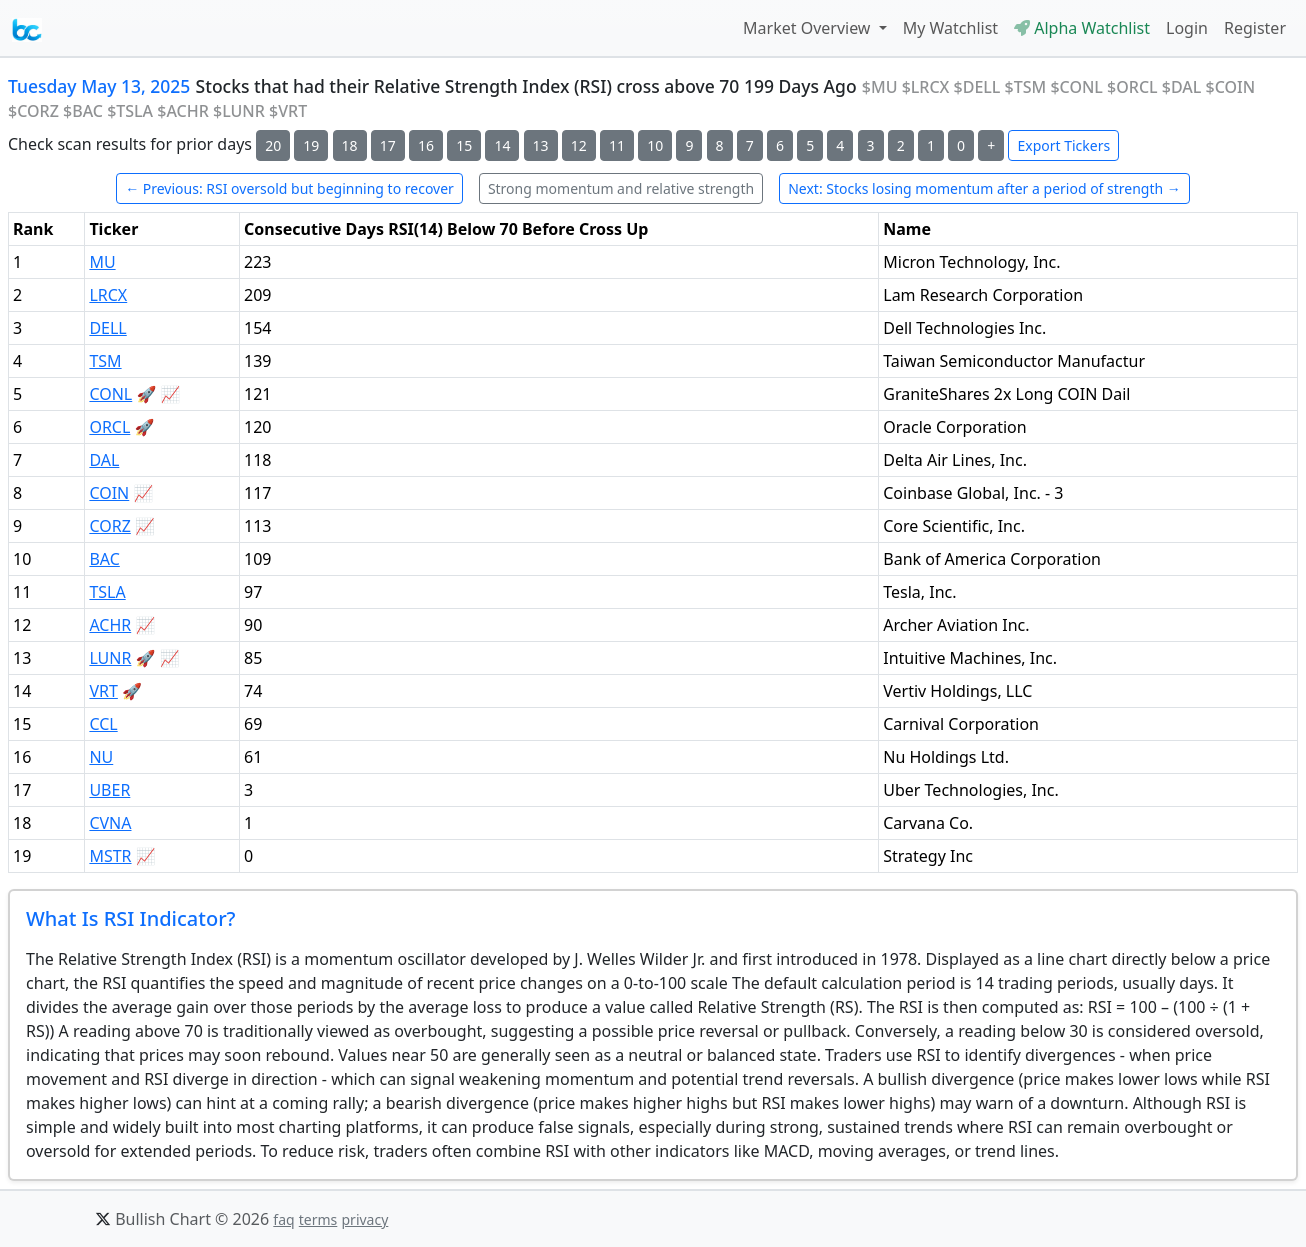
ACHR (110, 625)
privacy (364, 1219)
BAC (104, 559)
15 (464, 145)
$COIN (1231, 87)
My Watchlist (950, 28)
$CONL (1076, 87)
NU (101, 757)
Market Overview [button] (809, 28)
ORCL (109, 427)
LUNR (110, 658)
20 (273, 145)
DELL (107, 328)
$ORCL (1132, 87)
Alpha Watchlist (1082, 28)
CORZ (109, 526)
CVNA (110, 823)
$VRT (288, 111)
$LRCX (926, 87)
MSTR (110, 856)
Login (1187, 28)
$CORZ (33, 111)
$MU (880, 87)
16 (426, 145)
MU (102, 262)
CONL (110, 394)
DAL (104, 460)
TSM (105, 361)
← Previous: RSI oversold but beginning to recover (289, 188)
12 (579, 145)
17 (388, 145)
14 (502, 145)
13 (541, 145)
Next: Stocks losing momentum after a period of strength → (984, 188)
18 (350, 145)
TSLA (107, 592)
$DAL (1182, 87)
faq (283, 1219)
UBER (109, 790)
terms (318, 1219)
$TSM (1026, 87)
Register (1255, 28)
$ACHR (183, 111)
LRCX (108, 295)
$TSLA (130, 111)
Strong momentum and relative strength (621, 188)
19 (311, 145)
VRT (103, 691)
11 (617, 145)
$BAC (83, 111)
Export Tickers (1063, 145)
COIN (109, 493)
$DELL (977, 87)
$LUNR (239, 111)
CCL (103, 724)
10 (655, 145)
